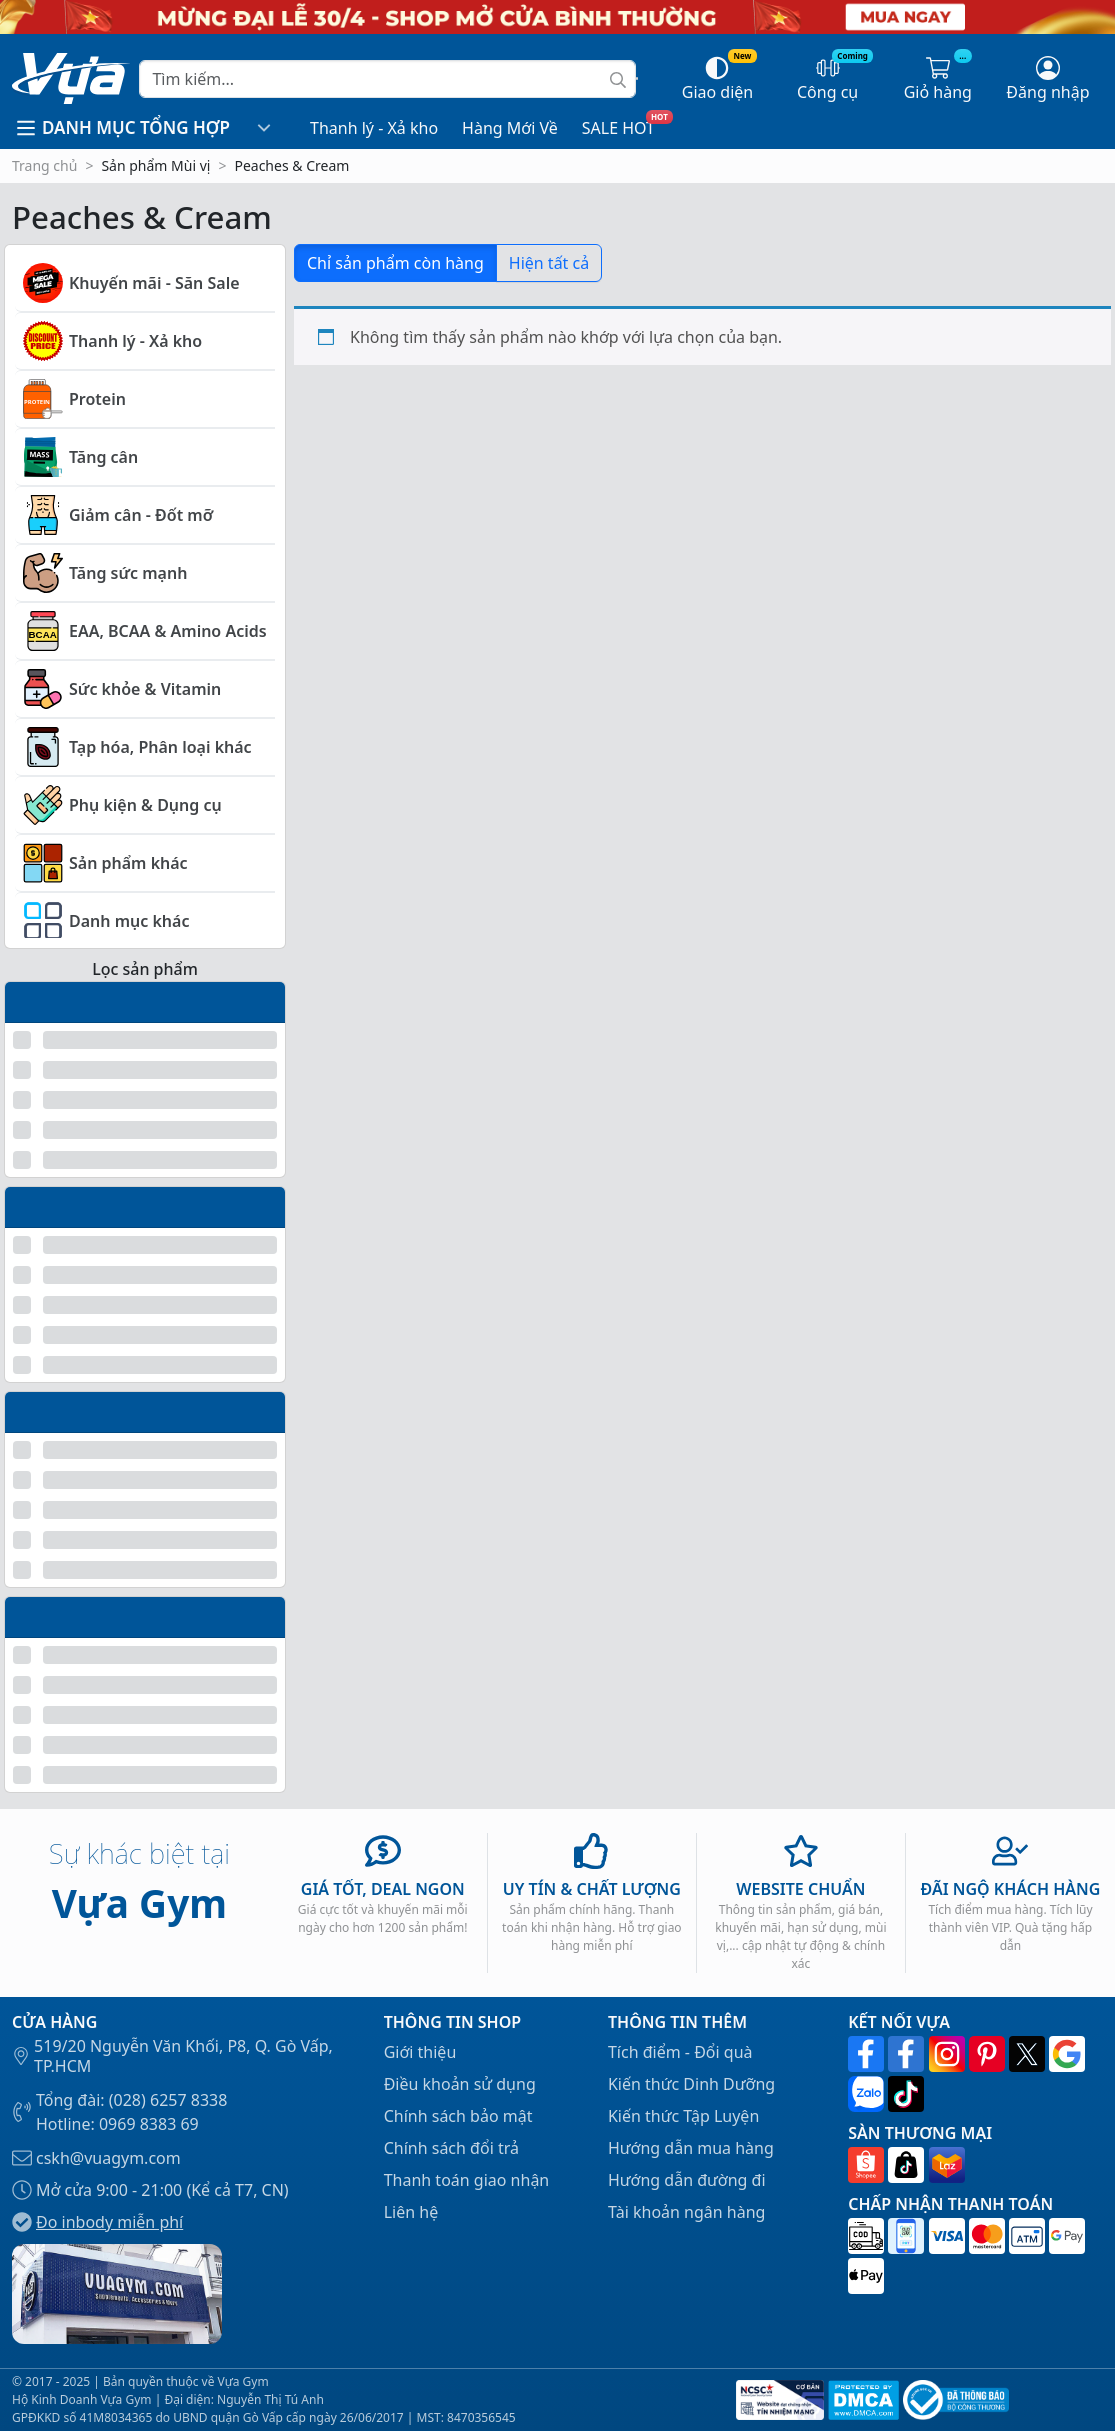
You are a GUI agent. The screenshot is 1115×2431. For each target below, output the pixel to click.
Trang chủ (44, 165)
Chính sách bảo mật (458, 2116)
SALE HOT (618, 128)
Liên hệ (411, 2212)
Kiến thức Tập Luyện (683, 2116)
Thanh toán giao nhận (467, 2180)
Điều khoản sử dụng (460, 2084)
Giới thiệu (420, 2052)
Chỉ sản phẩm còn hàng (395, 263)
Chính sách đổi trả (451, 2148)
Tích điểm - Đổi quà (680, 2052)
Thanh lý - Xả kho (374, 128)
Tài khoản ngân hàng (687, 2212)
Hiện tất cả (549, 263)
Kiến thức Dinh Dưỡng (691, 2084)
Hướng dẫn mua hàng (691, 2148)
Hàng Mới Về (510, 128)
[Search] (387, 79)
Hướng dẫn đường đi (687, 2180)
